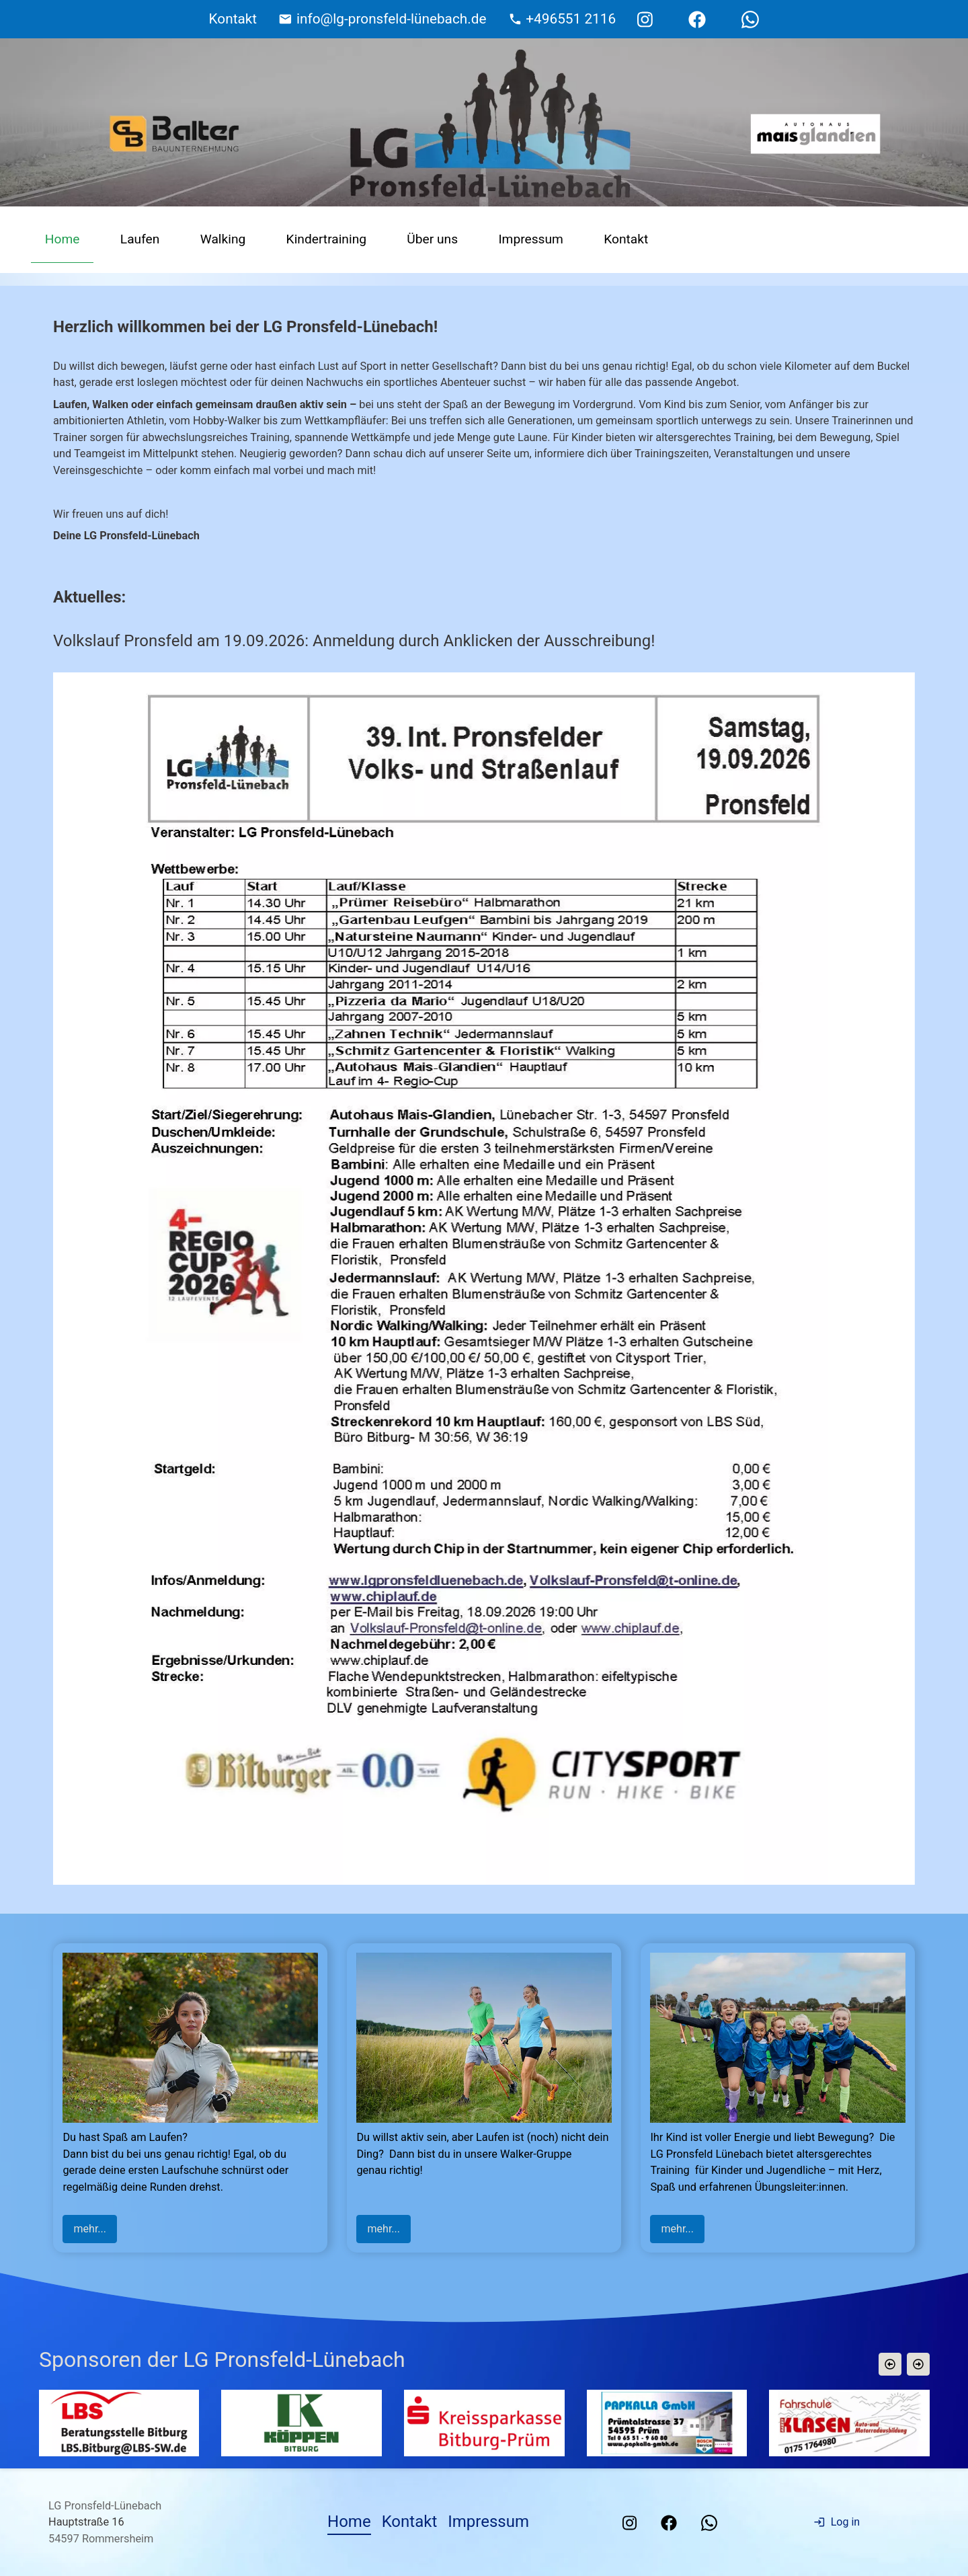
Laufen (140, 239)
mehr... (90, 2228)
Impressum (530, 239)
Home (62, 239)
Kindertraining (326, 239)
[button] (889, 2364)
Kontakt (626, 239)
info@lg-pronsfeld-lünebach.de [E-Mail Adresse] (391, 19)
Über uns (432, 239)
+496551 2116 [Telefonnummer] (571, 19)
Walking (223, 239)
